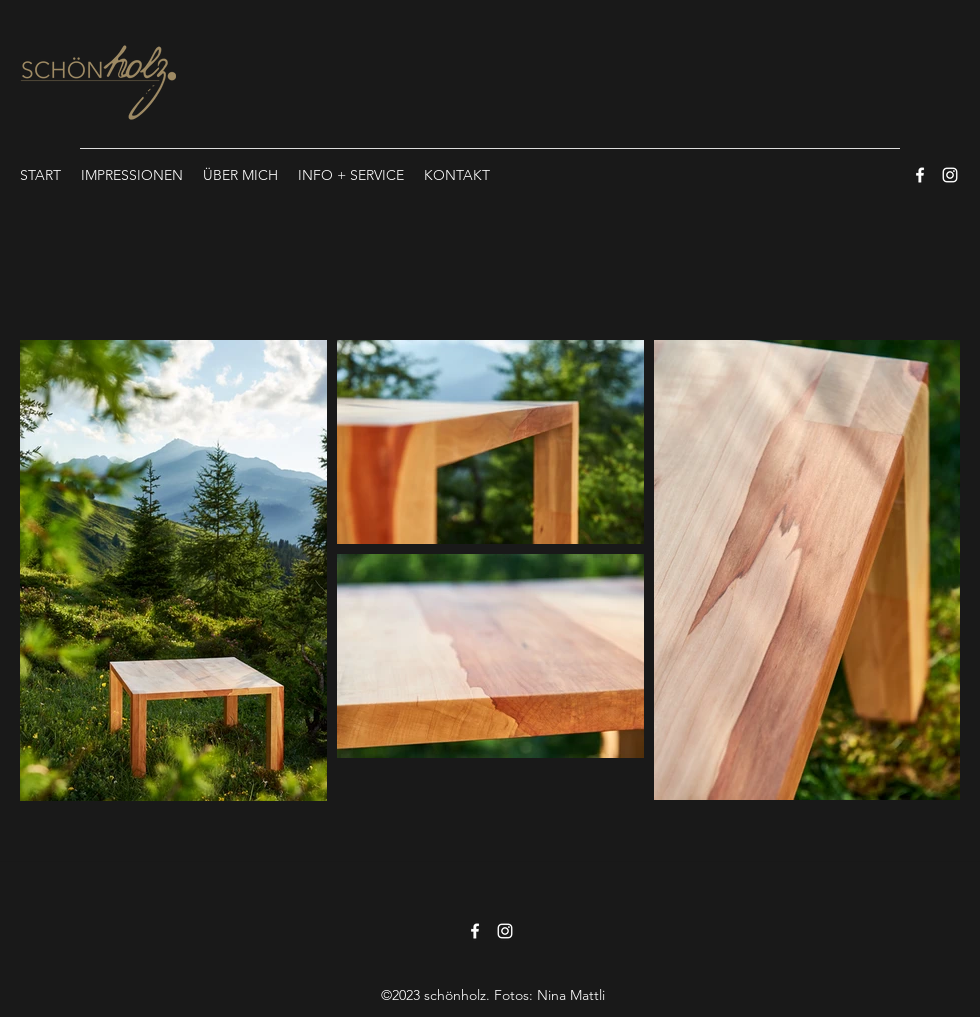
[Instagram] (950, 175)
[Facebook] (920, 175)
